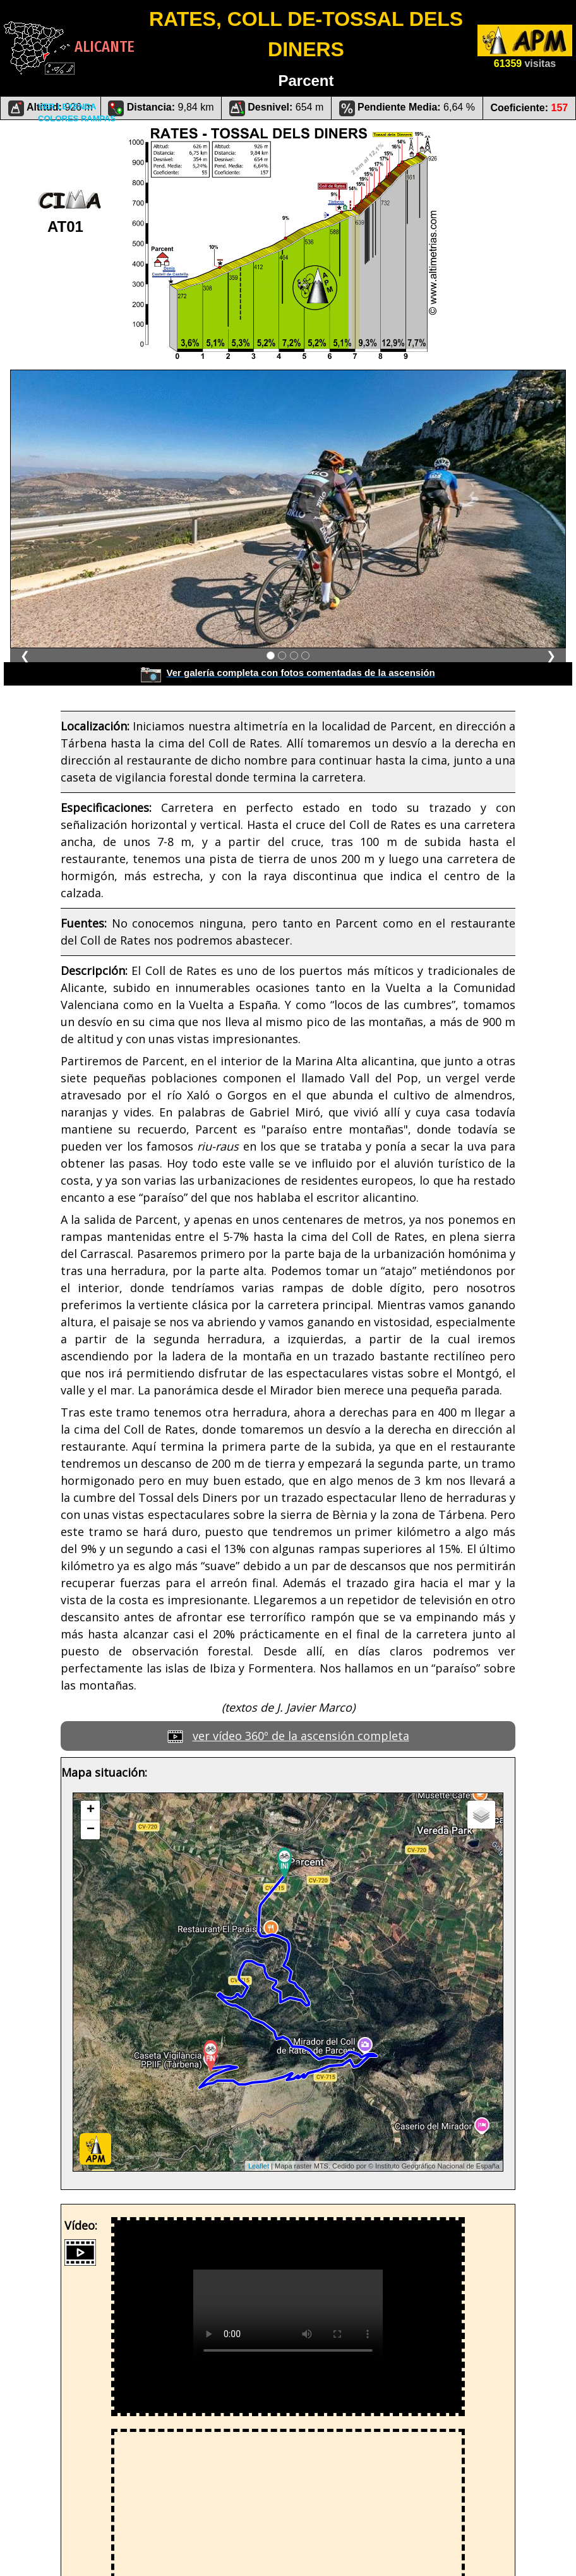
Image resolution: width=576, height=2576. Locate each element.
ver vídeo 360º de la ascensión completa (301, 1735)
